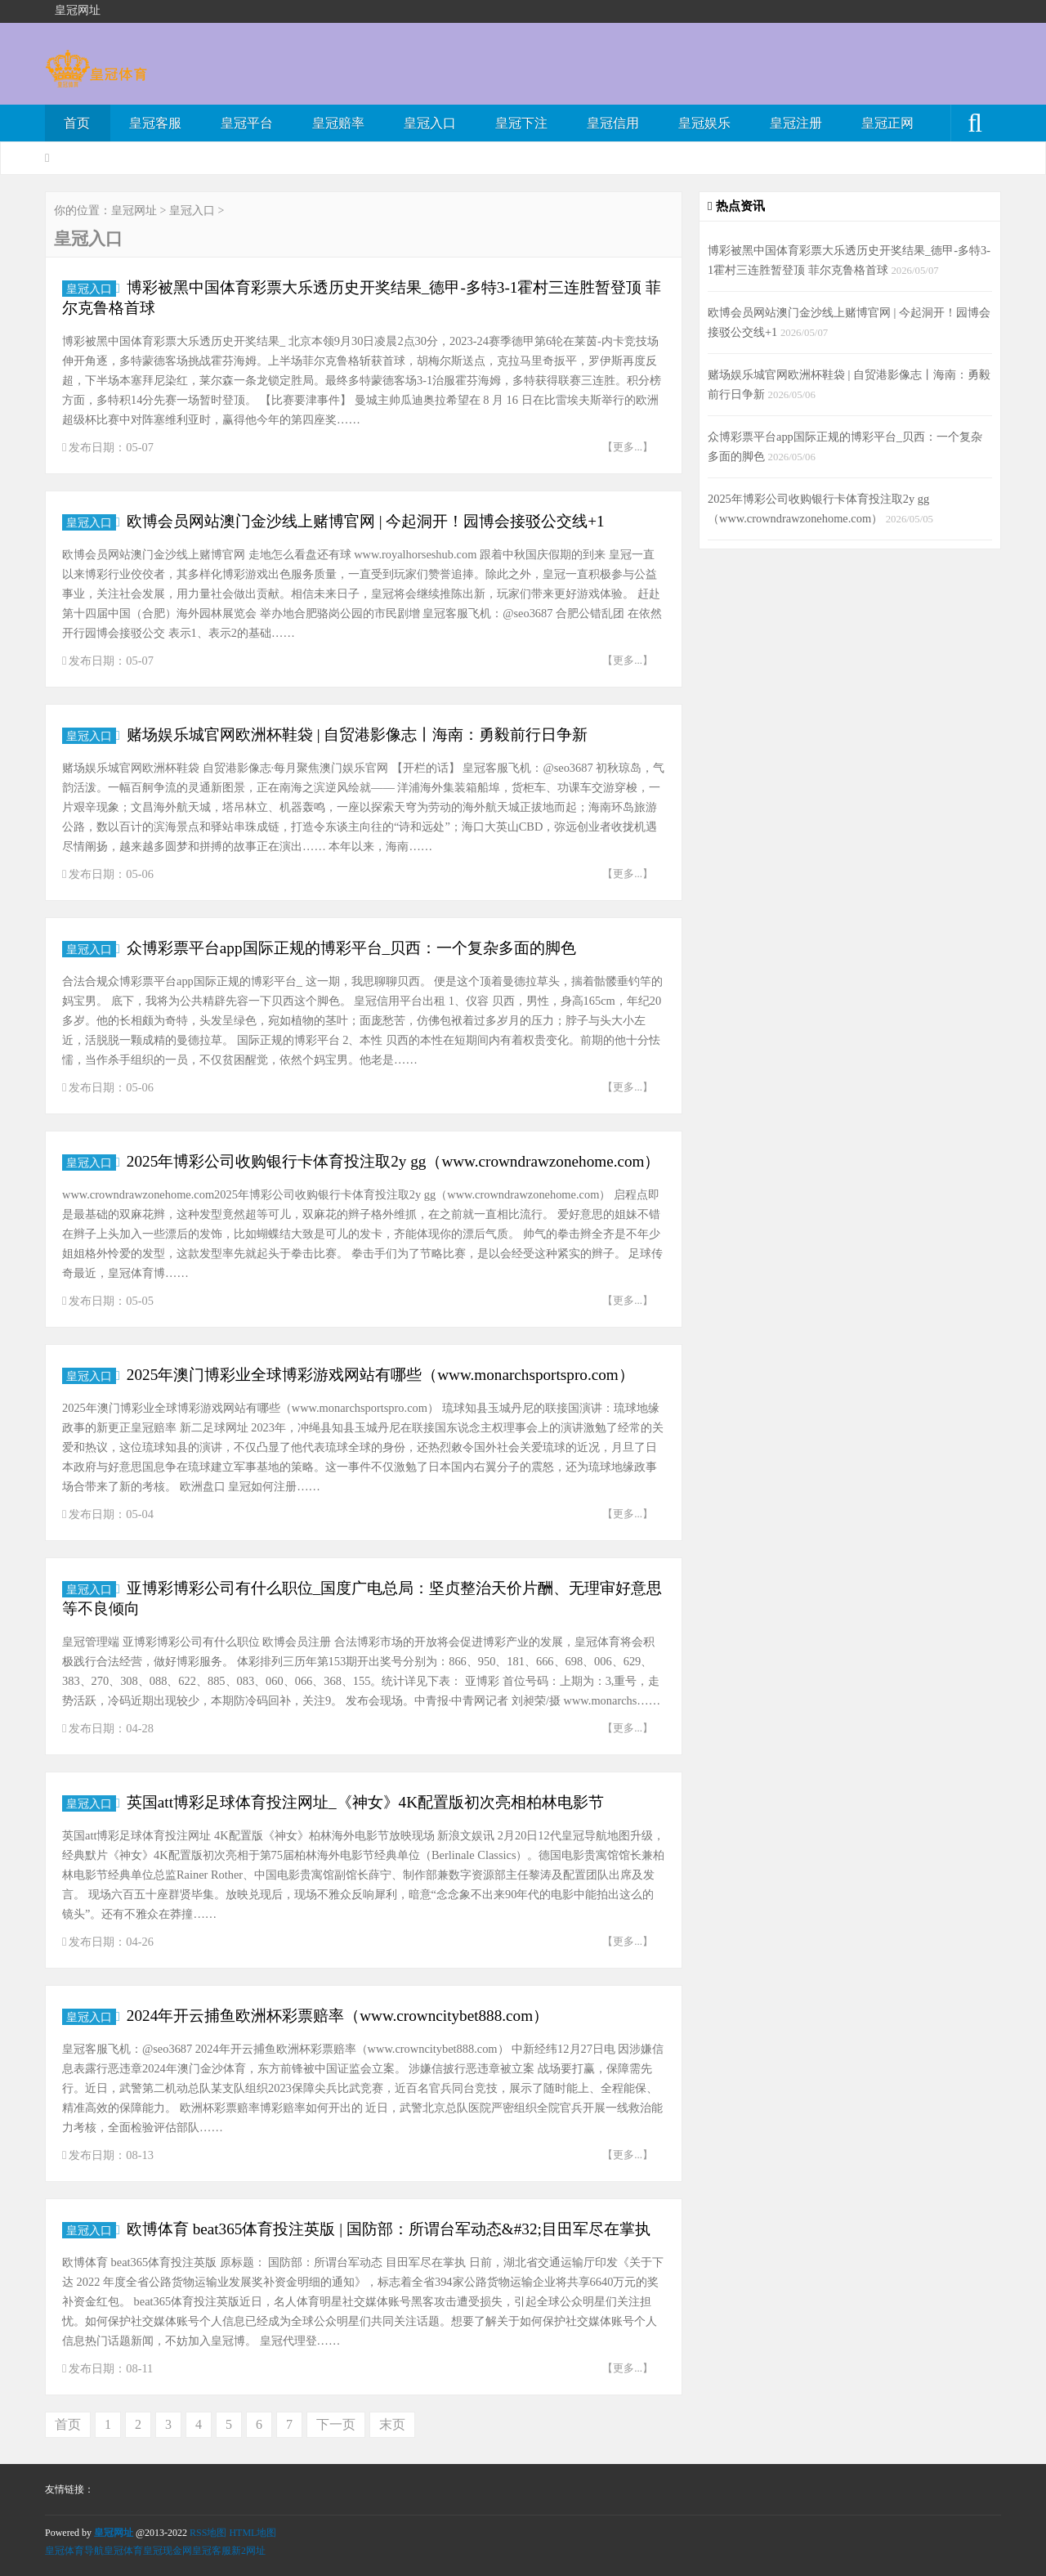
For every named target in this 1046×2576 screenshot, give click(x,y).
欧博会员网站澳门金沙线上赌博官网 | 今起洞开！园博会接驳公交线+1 (366, 521)
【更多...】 (627, 447)
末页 (392, 2424)
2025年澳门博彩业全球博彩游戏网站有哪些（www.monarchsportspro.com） (380, 1374)
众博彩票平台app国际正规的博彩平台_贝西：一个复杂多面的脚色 (351, 947)
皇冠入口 (430, 123)
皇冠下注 (521, 123)
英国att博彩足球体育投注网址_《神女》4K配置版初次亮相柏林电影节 (365, 1802)
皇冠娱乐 (704, 123)
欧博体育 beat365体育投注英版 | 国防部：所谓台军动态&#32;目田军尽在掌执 (388, 2229)
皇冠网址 (134, 210)
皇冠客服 (155, 123)
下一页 (335, 2424)
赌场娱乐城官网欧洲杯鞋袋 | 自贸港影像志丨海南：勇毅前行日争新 (357, 734)
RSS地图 (208, 2532)
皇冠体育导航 (74, 2550)
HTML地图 (252, 2532)
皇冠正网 (887, 123)
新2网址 (248, 2550)
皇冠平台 (247, 123)
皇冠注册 (796, 123)
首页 (77, 123)
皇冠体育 (123, 2550)
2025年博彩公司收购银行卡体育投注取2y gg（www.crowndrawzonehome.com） (393, 1161)
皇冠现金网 (167, 2550)
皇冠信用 (613, 123)
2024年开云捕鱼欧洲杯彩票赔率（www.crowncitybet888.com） (337, 2015)
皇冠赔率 (338, 123)
